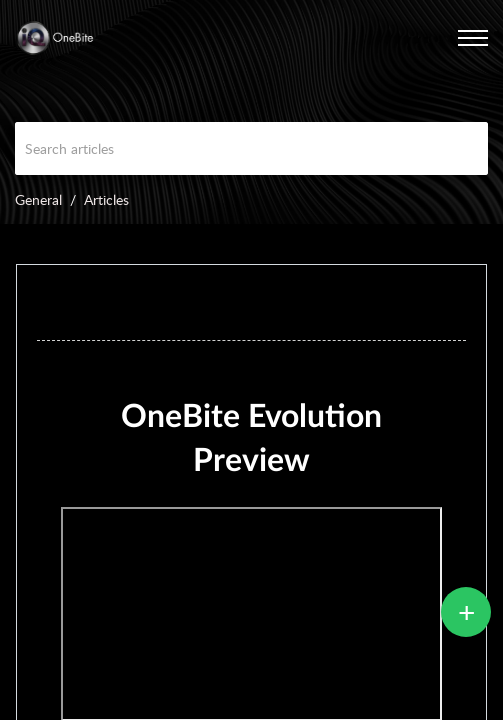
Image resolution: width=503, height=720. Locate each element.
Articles (106, 199)
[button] (448, 38)
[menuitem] (448, 38)
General (38, 199)
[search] (251, 148)
